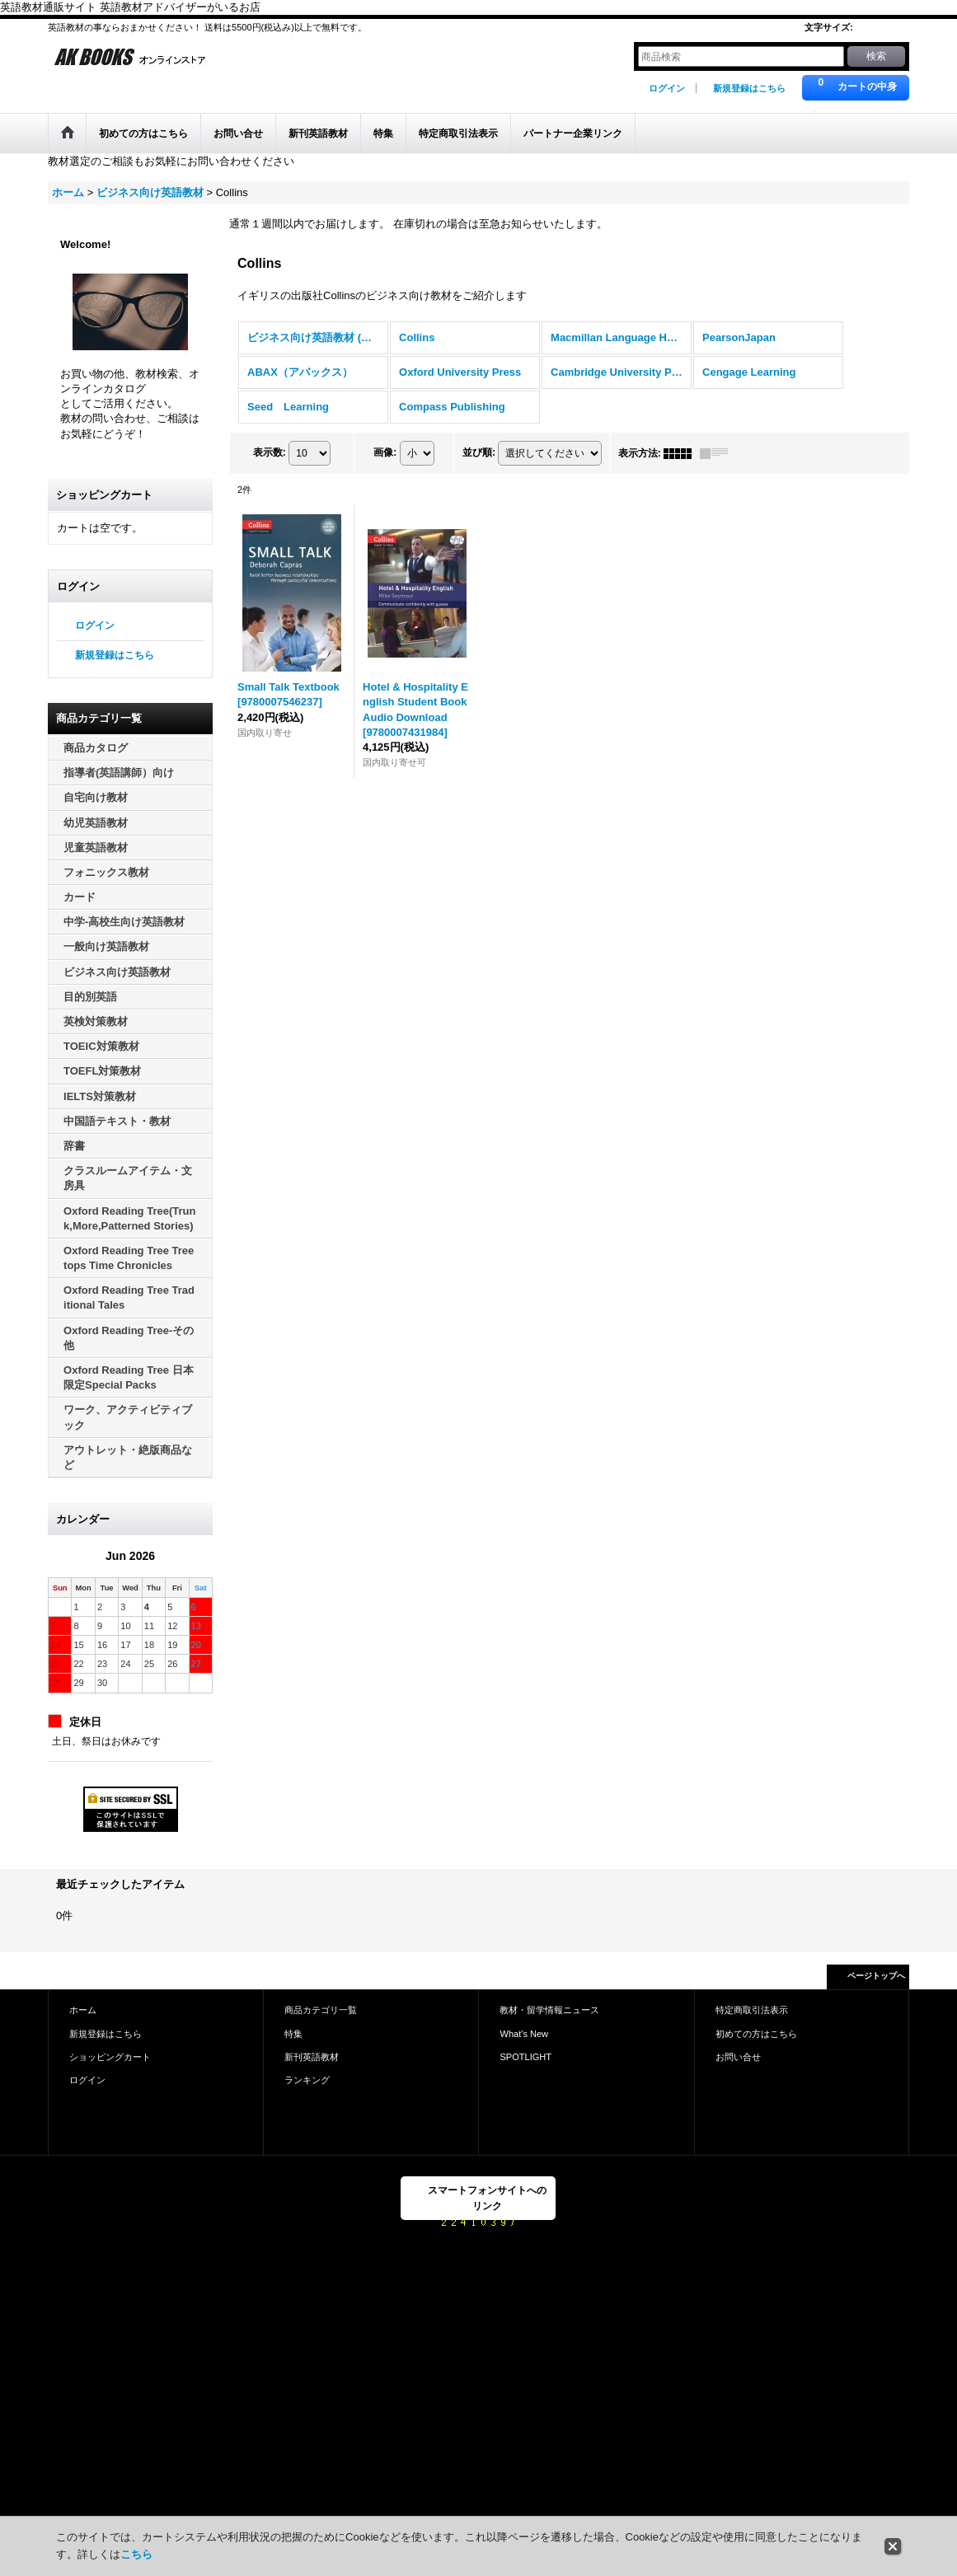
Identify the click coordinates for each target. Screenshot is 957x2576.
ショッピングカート (110, 2057)
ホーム (82, 2010)
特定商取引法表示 (751, 2010)
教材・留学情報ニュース (549, 2010)
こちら (136, 2554)
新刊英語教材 (311, 2057)
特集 (293, 2034)
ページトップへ (876, 1975)
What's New (524, 2034)
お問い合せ (738, 2057)
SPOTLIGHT (525, 2057)
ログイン (667, 88)
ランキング (307, 2080)
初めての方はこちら (756, 2034)
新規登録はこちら (749, 88)
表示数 (269, 452)
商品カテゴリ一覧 (320, 2010)
